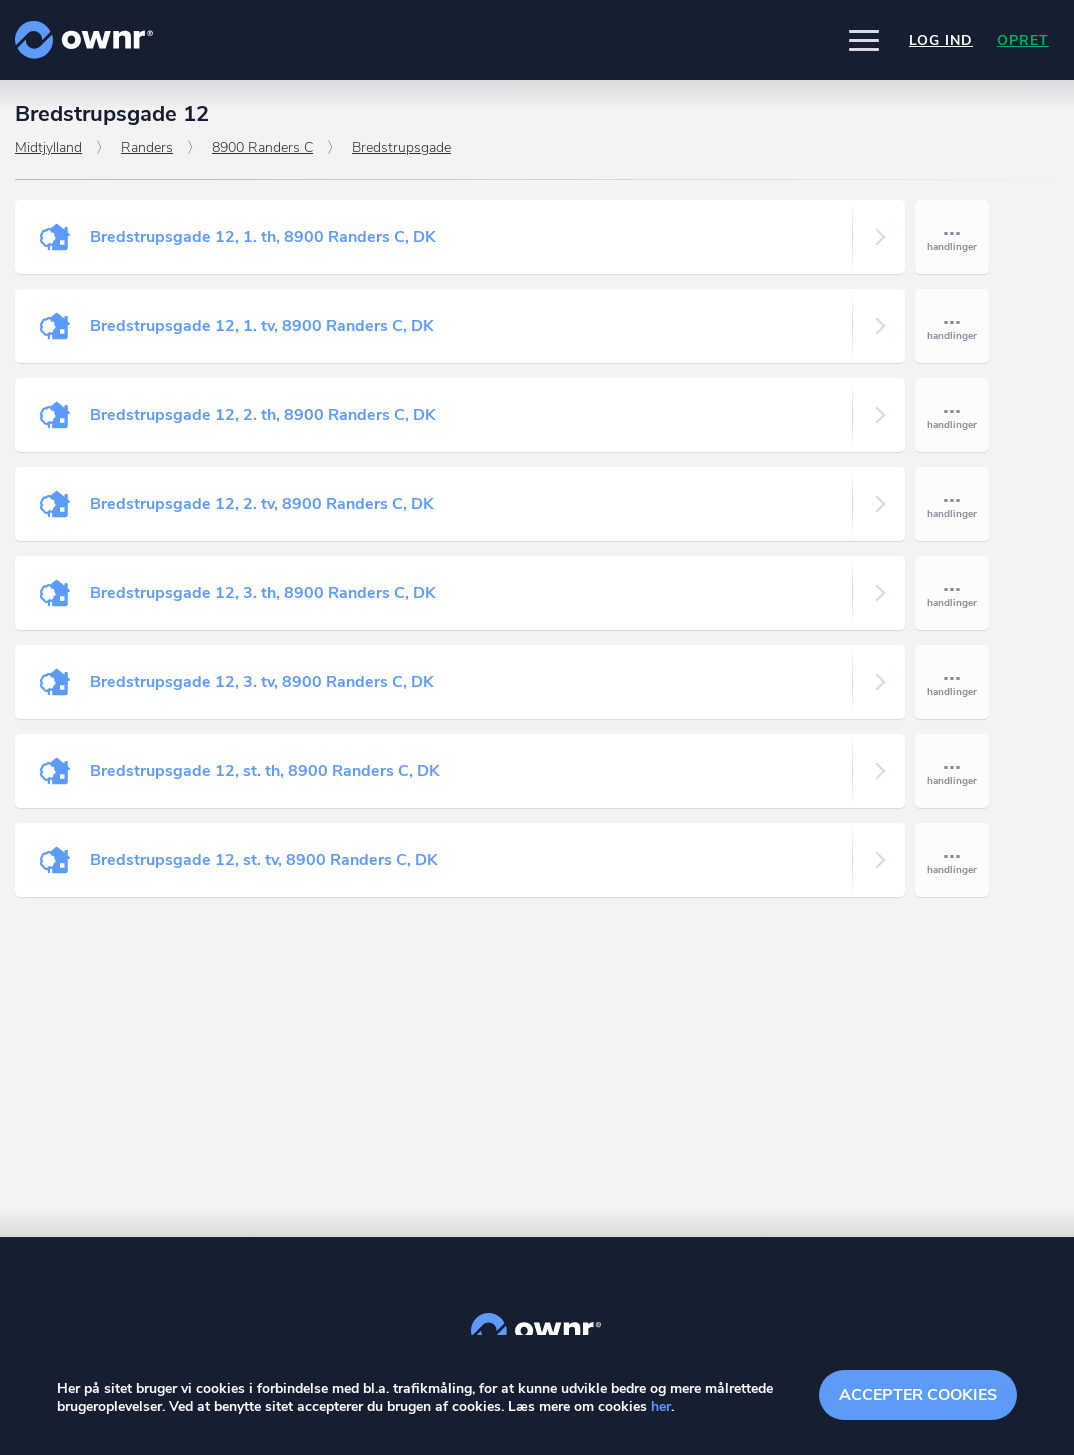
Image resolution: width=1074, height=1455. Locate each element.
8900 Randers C (262, 147)
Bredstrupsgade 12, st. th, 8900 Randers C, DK (265, 771)
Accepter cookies (918, 1395)
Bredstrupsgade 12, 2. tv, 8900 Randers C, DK (262, 504)
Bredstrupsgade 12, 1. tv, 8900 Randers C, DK (262, 326)
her (661, 1406)
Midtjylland (48, 147)
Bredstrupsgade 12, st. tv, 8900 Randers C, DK (264, 860)
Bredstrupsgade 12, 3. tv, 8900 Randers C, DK (262, 682)
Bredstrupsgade (401, 147)
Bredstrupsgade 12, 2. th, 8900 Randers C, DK (263, 415)
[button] (864, 40)
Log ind (941, 40)
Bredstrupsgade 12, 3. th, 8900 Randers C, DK (263, 593)
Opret (1023, 40)
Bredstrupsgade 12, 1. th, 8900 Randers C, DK (263, 237)
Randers (147, 147)
